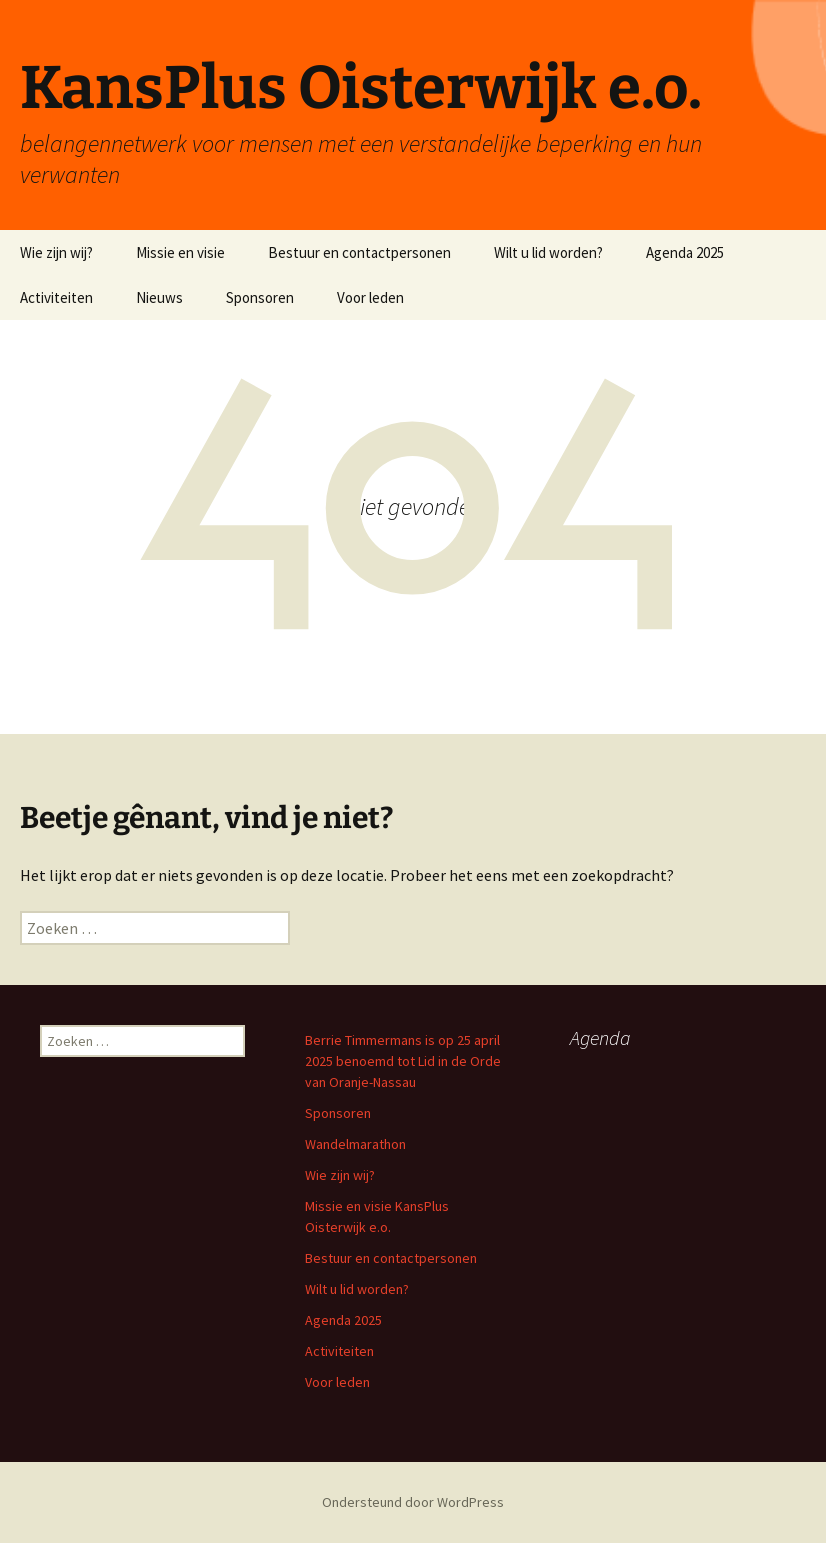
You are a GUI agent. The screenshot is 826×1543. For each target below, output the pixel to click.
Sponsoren (260, 297)
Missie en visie (180, 252)
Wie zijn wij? (56, 252)
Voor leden (370, 297)
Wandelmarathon (355, 1144)
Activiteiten (56, 297)
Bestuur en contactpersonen (359, 252)
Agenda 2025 (685, 252)
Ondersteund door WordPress (413, 1502)
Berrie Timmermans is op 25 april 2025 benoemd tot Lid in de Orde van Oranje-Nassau (403, 1061)
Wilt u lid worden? (548, 252)
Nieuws (159, 297)
